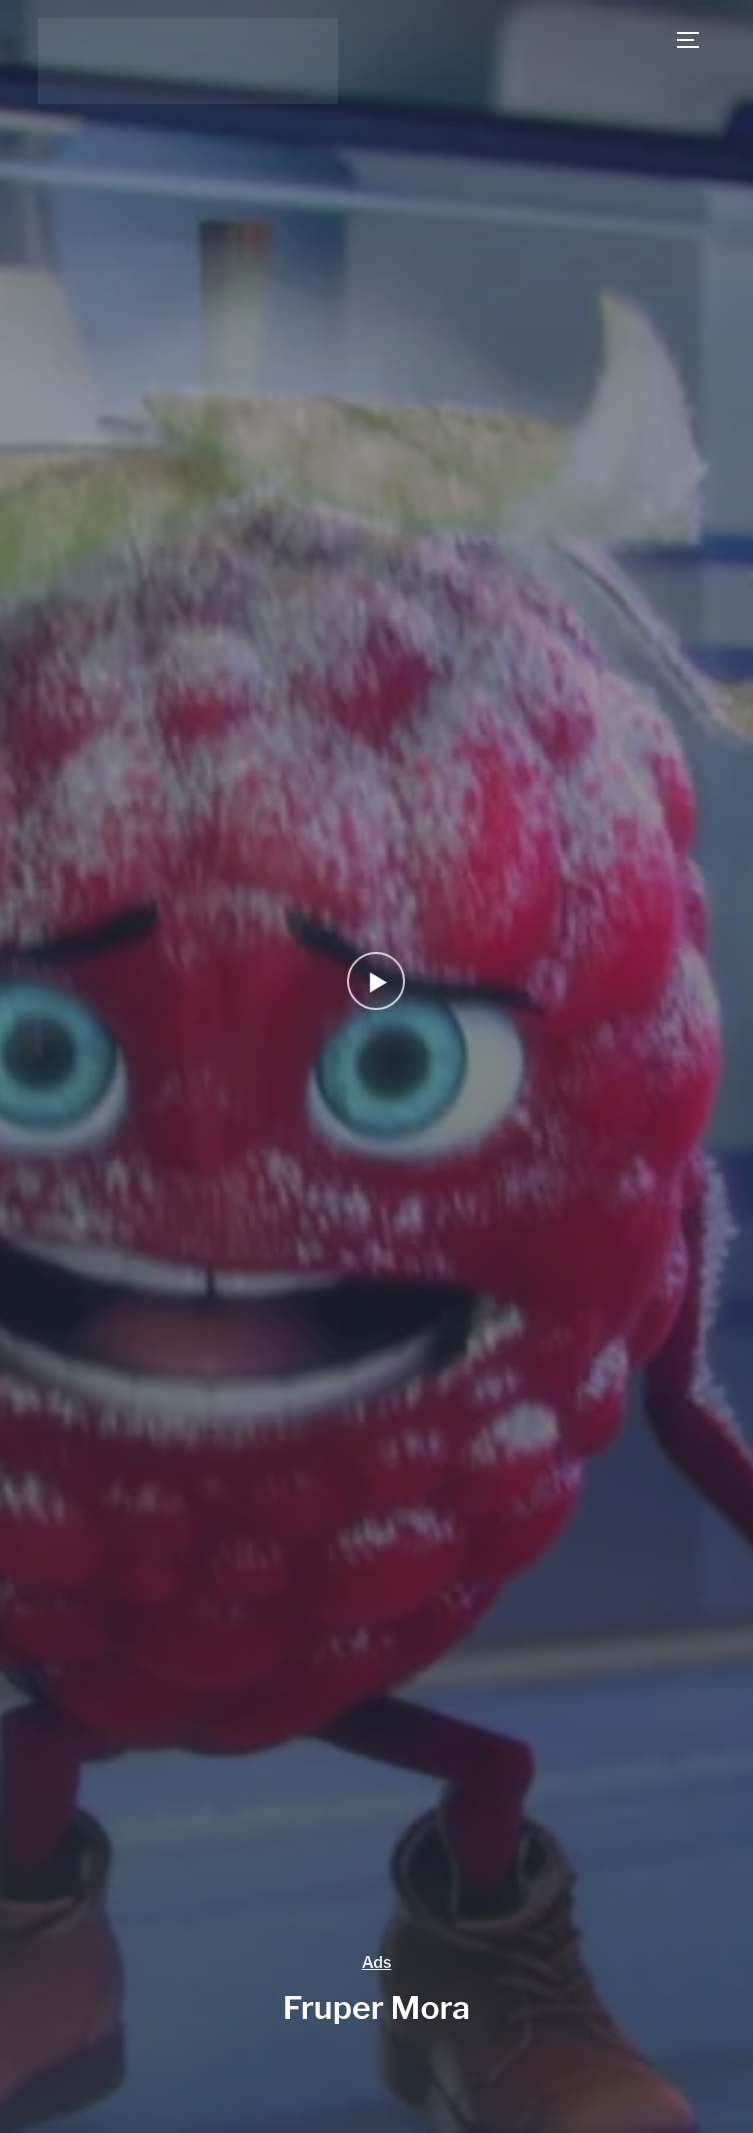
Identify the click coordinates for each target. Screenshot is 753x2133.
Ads (377, 1962)
